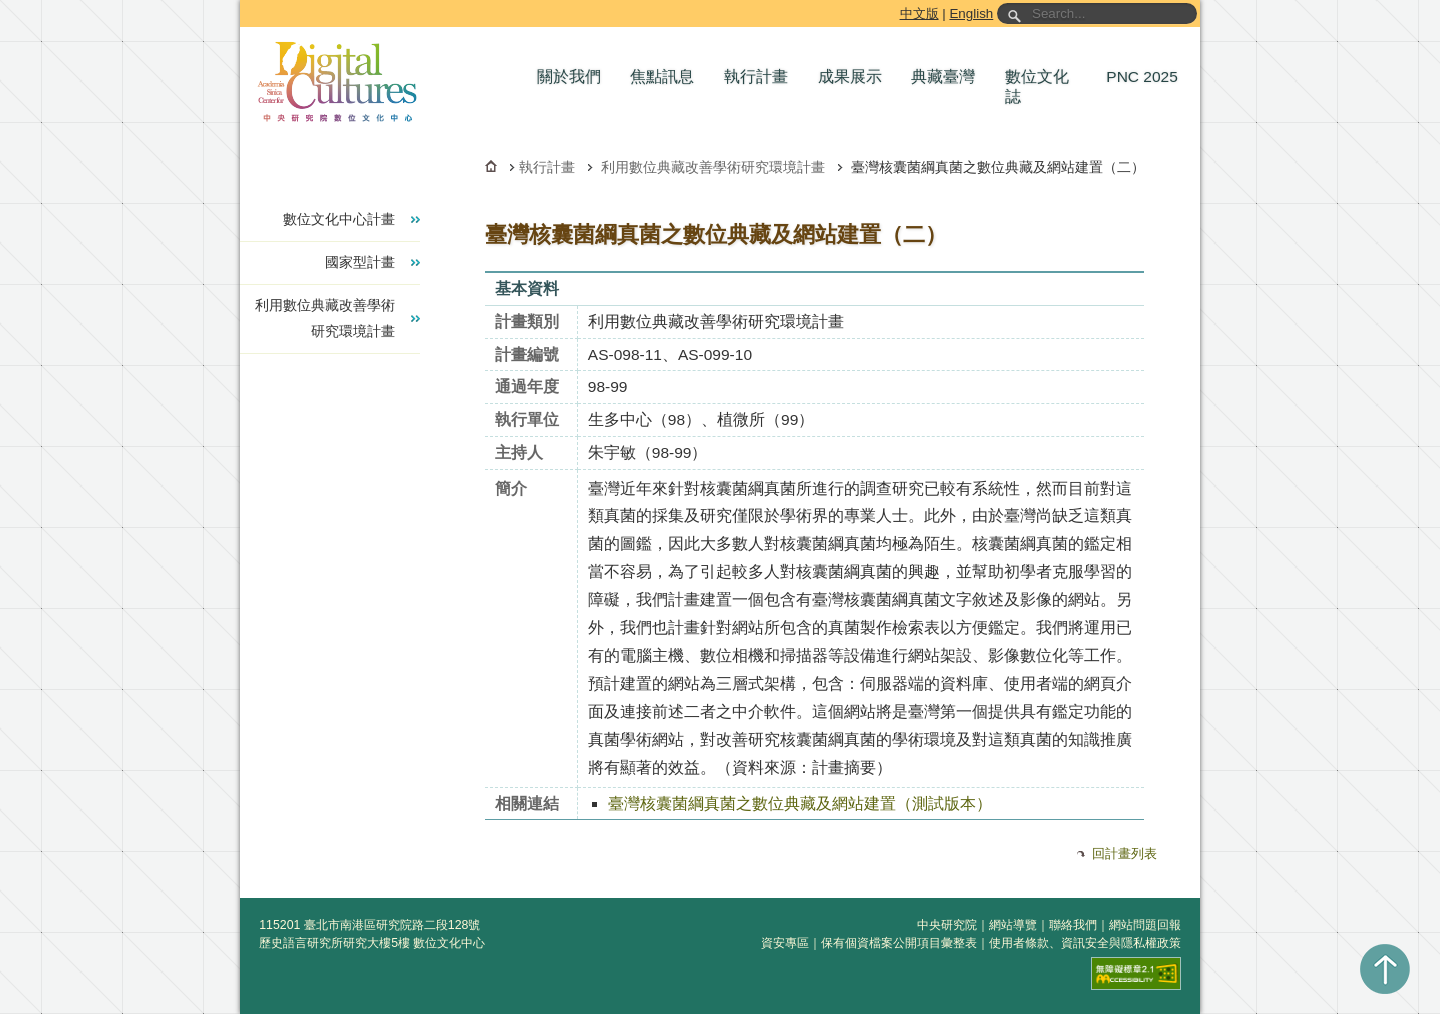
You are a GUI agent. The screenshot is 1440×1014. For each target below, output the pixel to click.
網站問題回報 (1145, 925)
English (971, 13)
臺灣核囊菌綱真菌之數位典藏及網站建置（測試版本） (800, 803)
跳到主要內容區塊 (243, 3)
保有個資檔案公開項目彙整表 (899, 943)
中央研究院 (947, 925)
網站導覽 (1013, 925)
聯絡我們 (1073, 925)
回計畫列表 (1124, 853)
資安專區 (785, 943)
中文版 (919, 13)
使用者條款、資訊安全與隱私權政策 (1085, 943)
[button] (574, 77)
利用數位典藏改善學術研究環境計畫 (713, 167)
